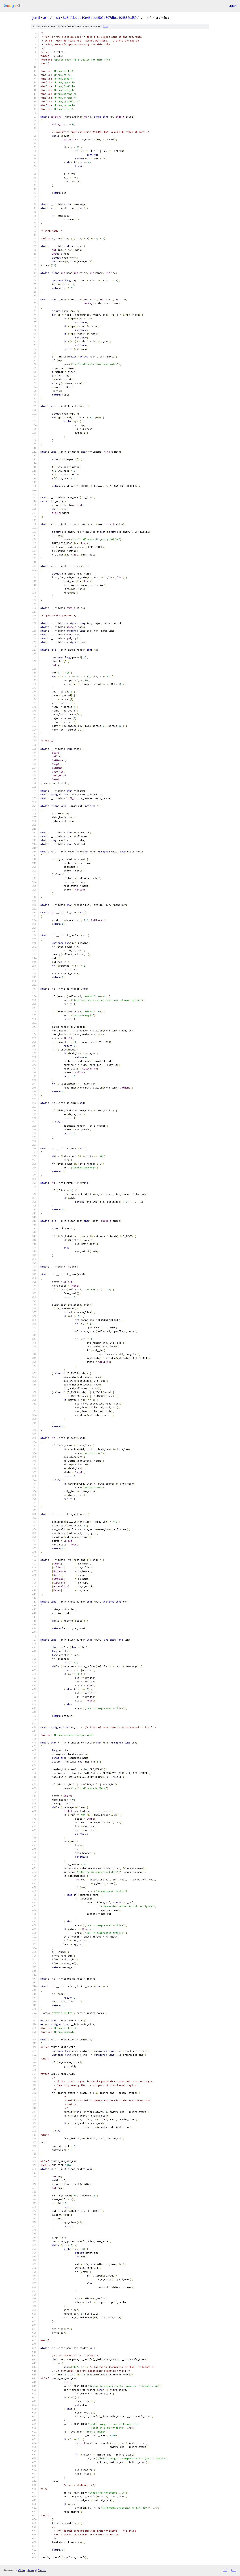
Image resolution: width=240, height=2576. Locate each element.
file (105, 26)
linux (56, 17)
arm (46, 17)
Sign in (232, 5)
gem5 (35, 17)
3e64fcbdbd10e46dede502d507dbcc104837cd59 (99, 17)
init (146, 17)
